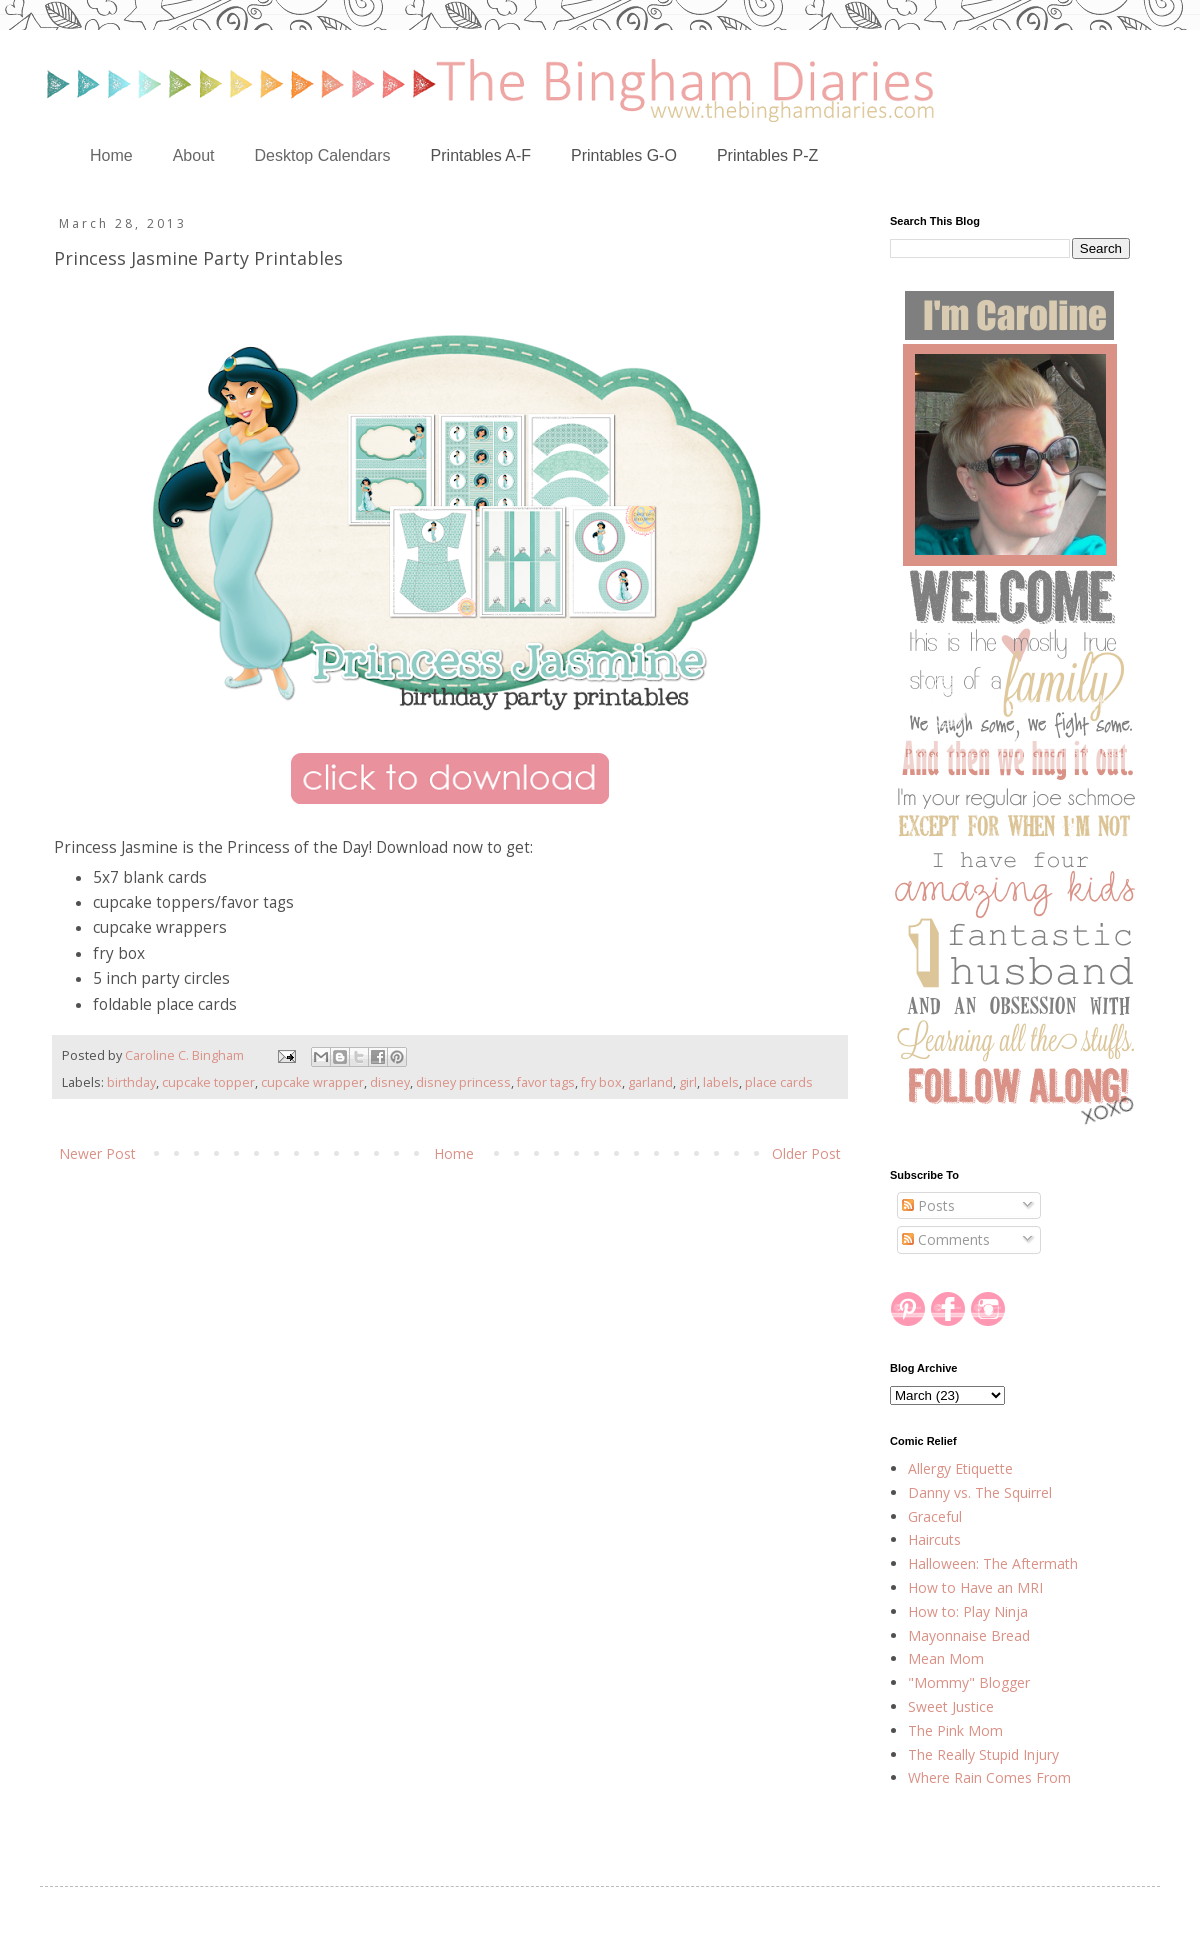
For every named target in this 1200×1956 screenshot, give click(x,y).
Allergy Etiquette (960, 1468)
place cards (779, 1082)
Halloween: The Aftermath (993, 1563)
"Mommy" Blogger (969, 1682)
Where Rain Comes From (989, 1777)
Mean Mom (946, 1658)
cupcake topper (208, 1082)
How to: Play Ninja (968, 1611)
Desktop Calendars (323, 155)
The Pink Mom (955, 1730)
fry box (601, 1082)
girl (688, 1082)
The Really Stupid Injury (983, 1754)
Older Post (806, 1153)
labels (721, 1082)
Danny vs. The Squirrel (980, 1492)
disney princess (463, 1082)
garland (650, 1082)
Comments (946, 1239)
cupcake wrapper (312, 1082)
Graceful (935, 1516)
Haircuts (934, 1539)
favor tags (546, 1082)
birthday (131, 1082)
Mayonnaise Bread (969, 1635)
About (194, 155)
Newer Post (97, 1153)
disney (390, 1082)
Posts (928, 1205)
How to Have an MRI (975, 1587)
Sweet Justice (951, 1706)
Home (111, 155)
